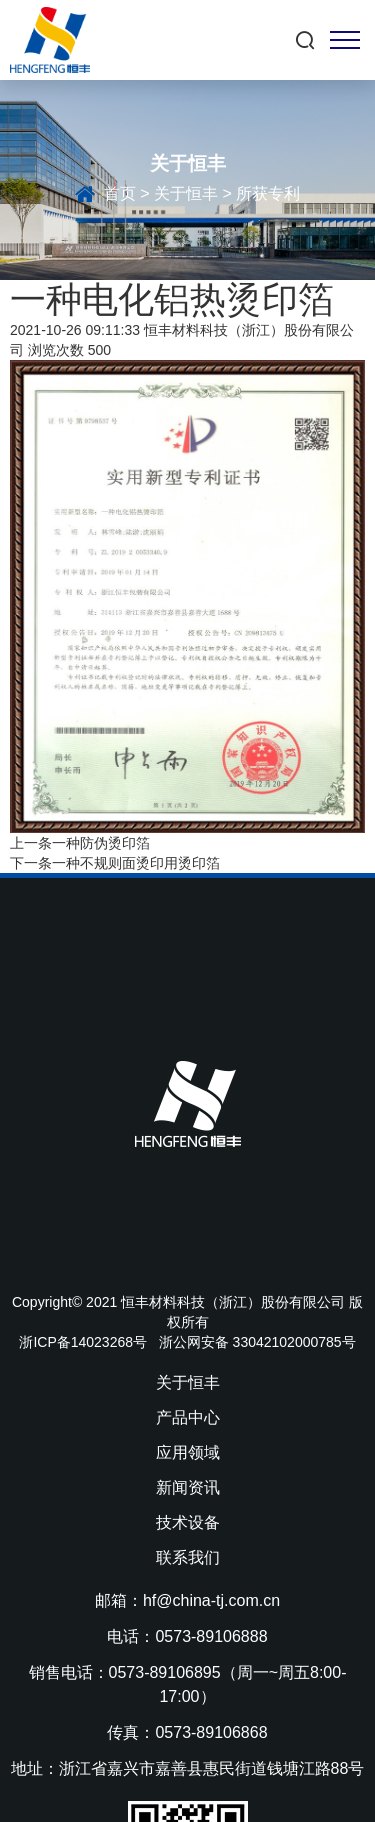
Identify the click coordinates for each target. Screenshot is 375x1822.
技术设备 (188, 1522)
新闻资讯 (188, 1487)
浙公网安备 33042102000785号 (257, 1342)
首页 (120, 194)
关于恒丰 (186, 194)
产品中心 (188, 1417)
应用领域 (188, 1452)
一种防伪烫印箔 (101, 843)
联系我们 (188, 1557)
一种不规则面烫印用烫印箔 (136, 863)
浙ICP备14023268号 (83, 1342)
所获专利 (268, 194)
